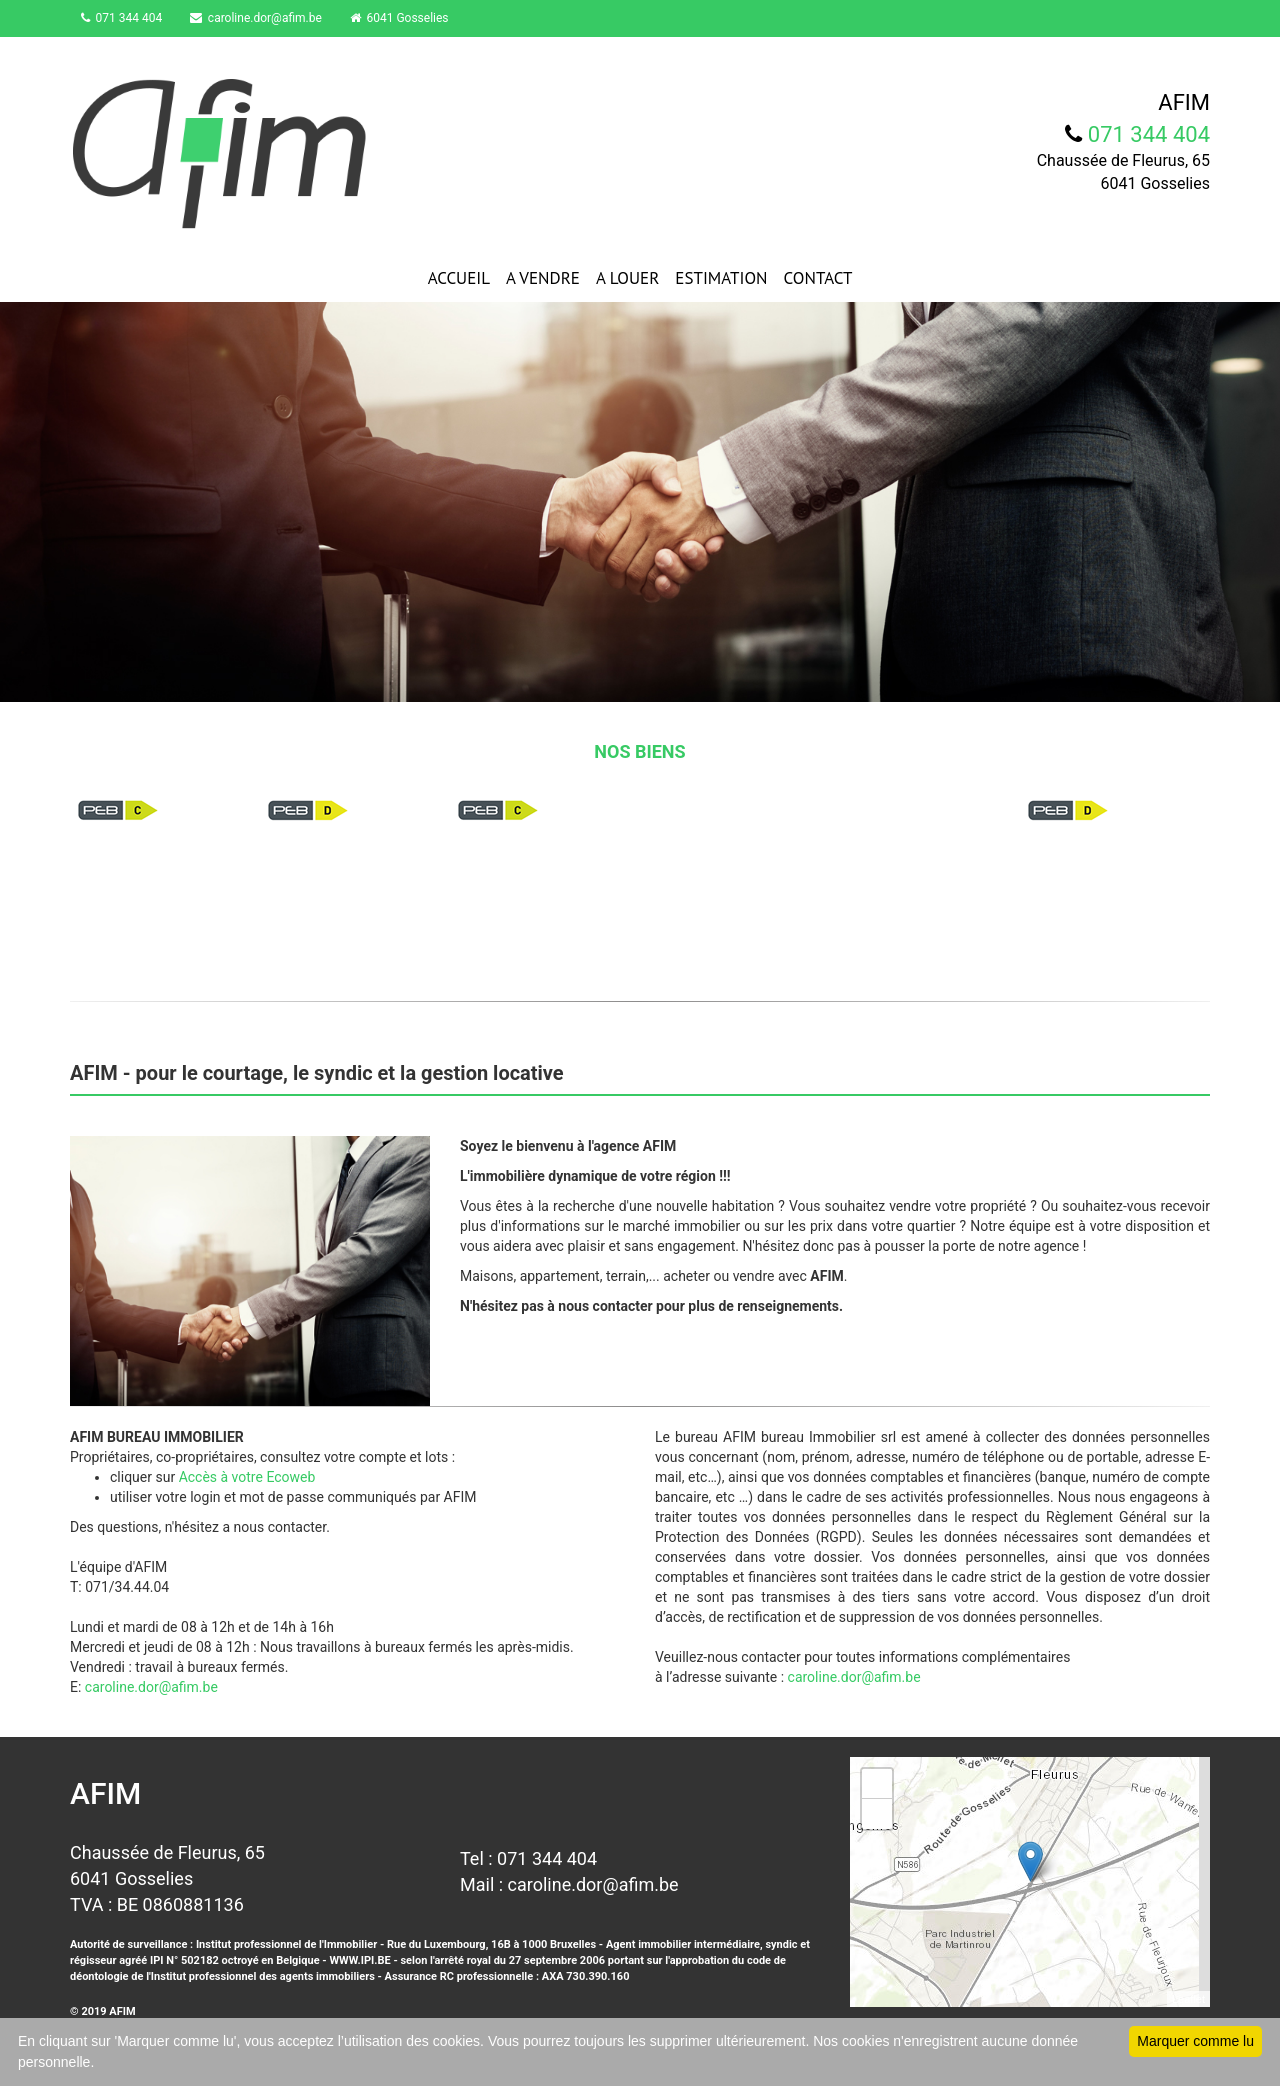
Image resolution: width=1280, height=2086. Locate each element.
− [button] (877, 1814)
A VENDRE (543, 278)
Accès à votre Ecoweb (247, 1477)
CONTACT (818, 278)
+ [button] (877, 1784)
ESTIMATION (721, 278)
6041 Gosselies (412, 18)
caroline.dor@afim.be (265, 18)
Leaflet (1188, 1999)
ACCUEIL (459, 278)
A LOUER (627, 278)
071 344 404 (126, 18)
